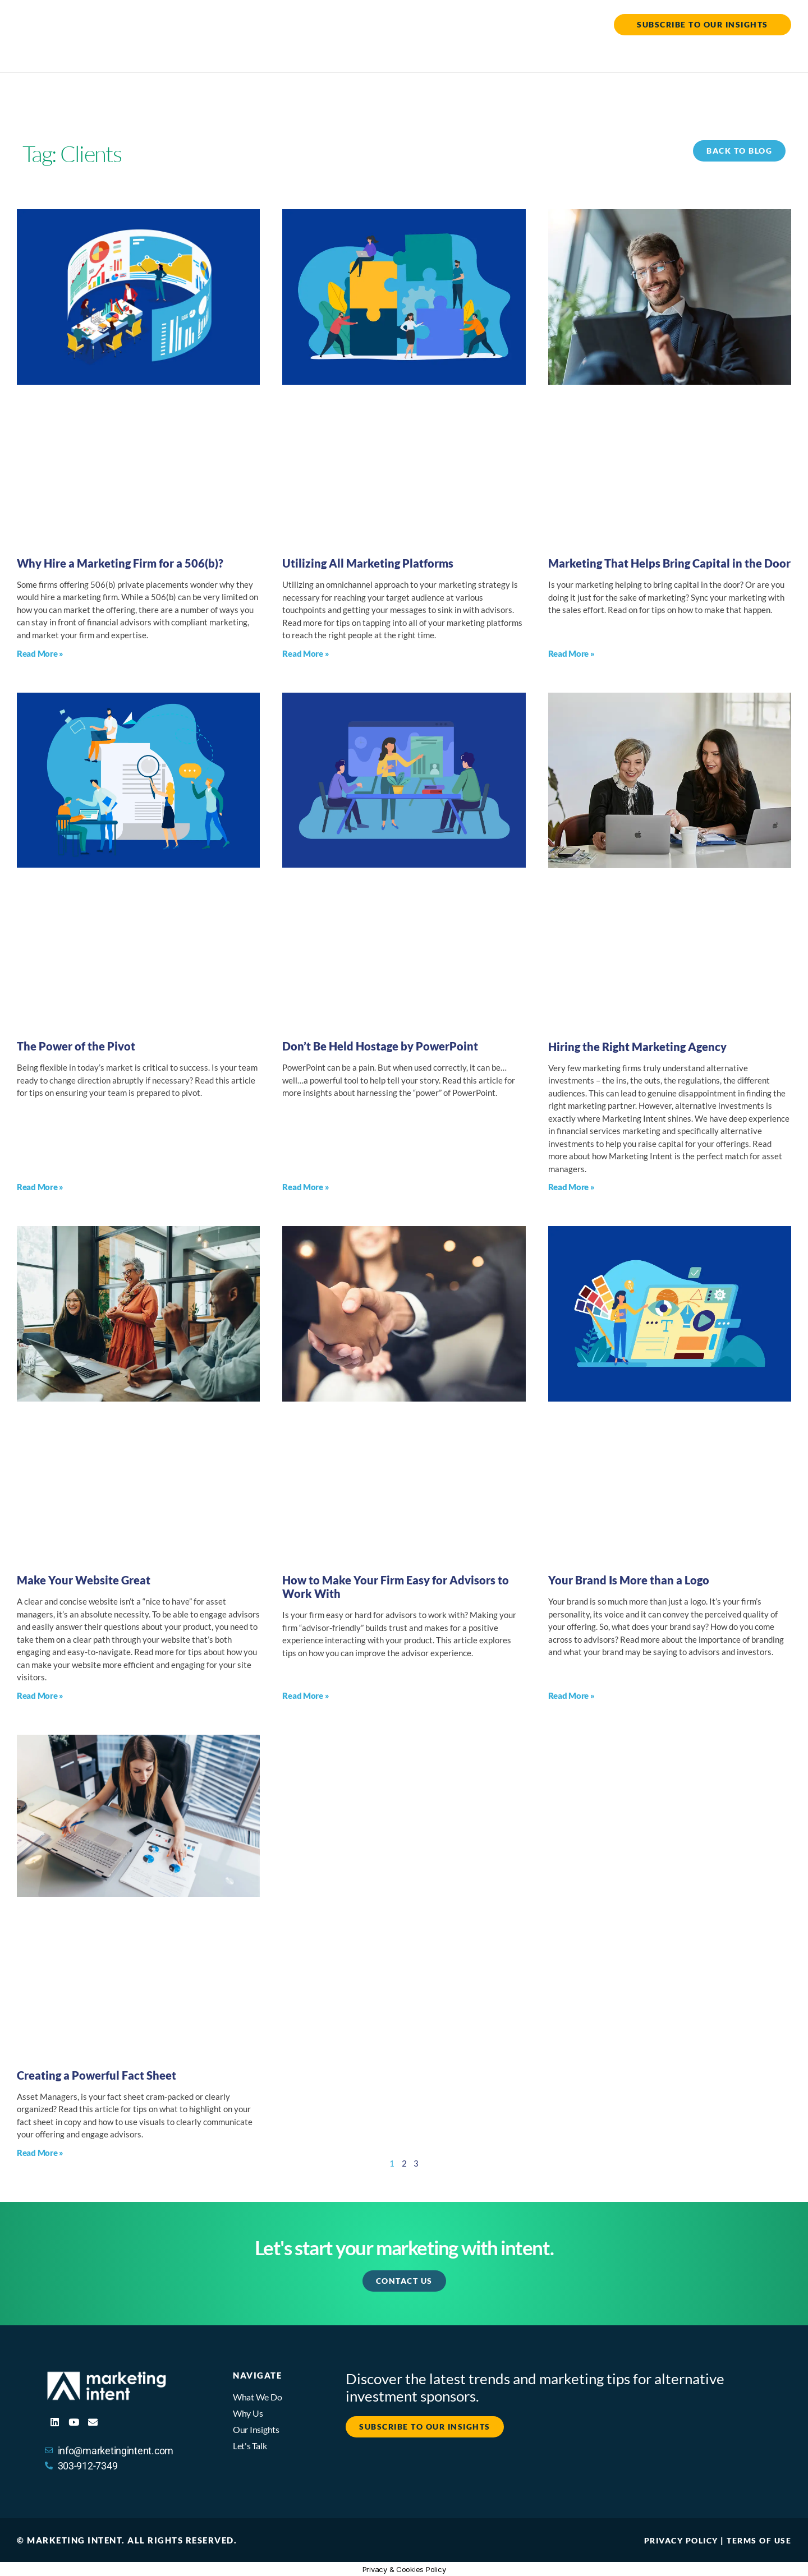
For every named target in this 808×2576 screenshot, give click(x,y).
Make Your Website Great (83, 1579)
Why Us (589, 54)
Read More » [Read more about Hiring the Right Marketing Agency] (571, 1186)
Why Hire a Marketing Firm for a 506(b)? (121, 562)
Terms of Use (757, 2539)
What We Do (511, 54)
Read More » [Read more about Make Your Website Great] (40, 1695)
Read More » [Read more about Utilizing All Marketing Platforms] (305, 653)
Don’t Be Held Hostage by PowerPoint (380, 1045)
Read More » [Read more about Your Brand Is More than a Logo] (571, 1695)
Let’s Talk (764, 54)
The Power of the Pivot (76, 1045)
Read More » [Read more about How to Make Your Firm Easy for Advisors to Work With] (305, 1695)
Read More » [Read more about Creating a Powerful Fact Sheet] (40, 2152)
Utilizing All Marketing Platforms (367, 562)
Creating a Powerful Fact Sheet (96, 2074)
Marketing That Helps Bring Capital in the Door (669, 562)
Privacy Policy (674, 2539)
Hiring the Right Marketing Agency (637, 1046)
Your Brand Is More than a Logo (628, 1579)
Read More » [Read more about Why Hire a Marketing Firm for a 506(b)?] (40, 653)
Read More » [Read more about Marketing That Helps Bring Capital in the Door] (571, 653)
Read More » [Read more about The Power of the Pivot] (40, 1186)
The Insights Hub (675, 54)
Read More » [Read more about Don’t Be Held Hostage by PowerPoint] (305, 1186)
